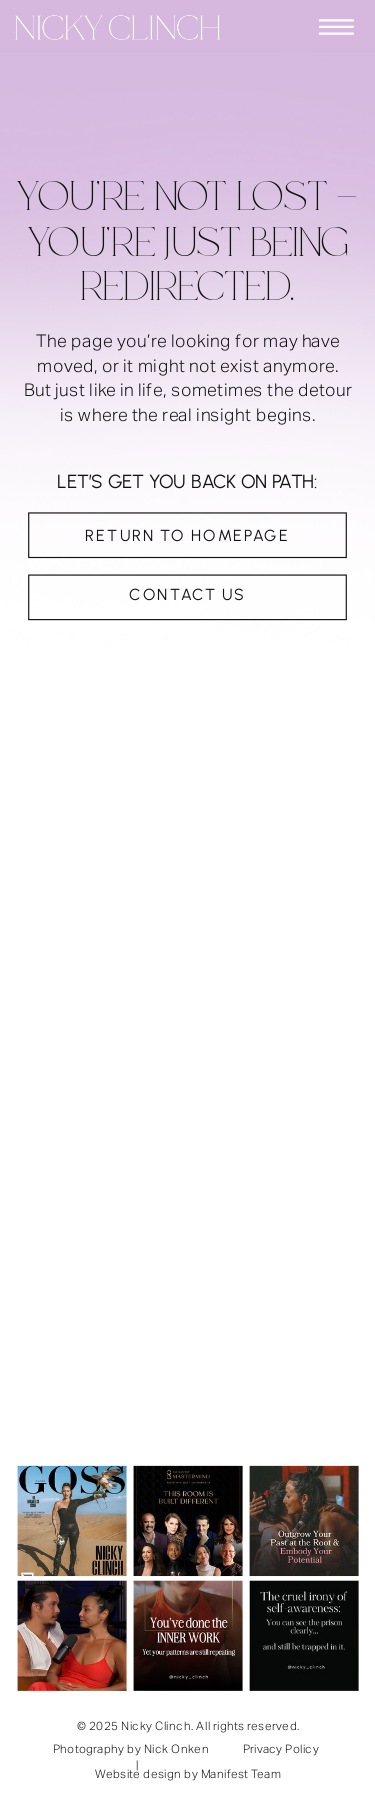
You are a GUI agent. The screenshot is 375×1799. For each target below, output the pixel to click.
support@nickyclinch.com (131, 1287)
